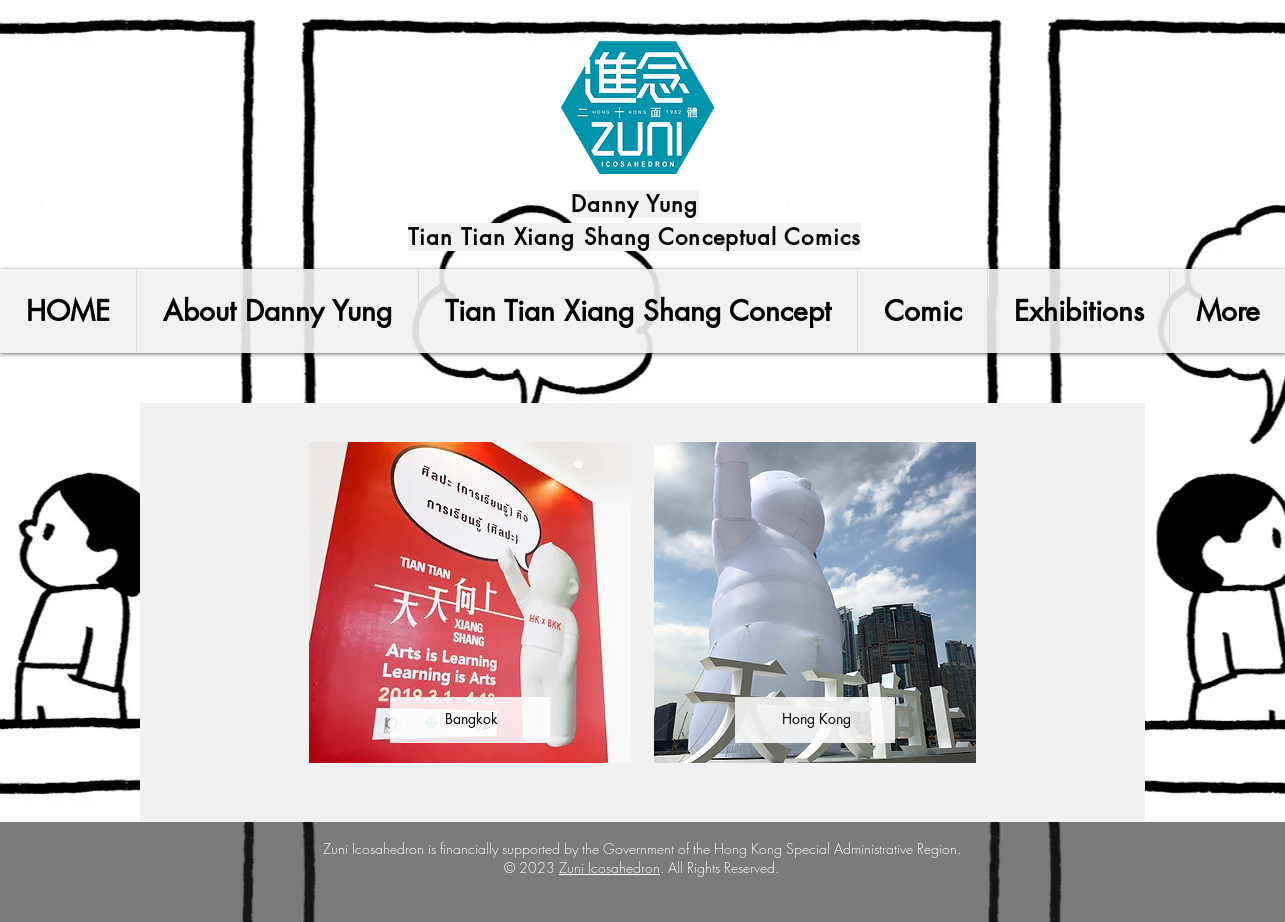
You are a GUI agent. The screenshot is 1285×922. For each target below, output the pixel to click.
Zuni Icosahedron (609, 867)
